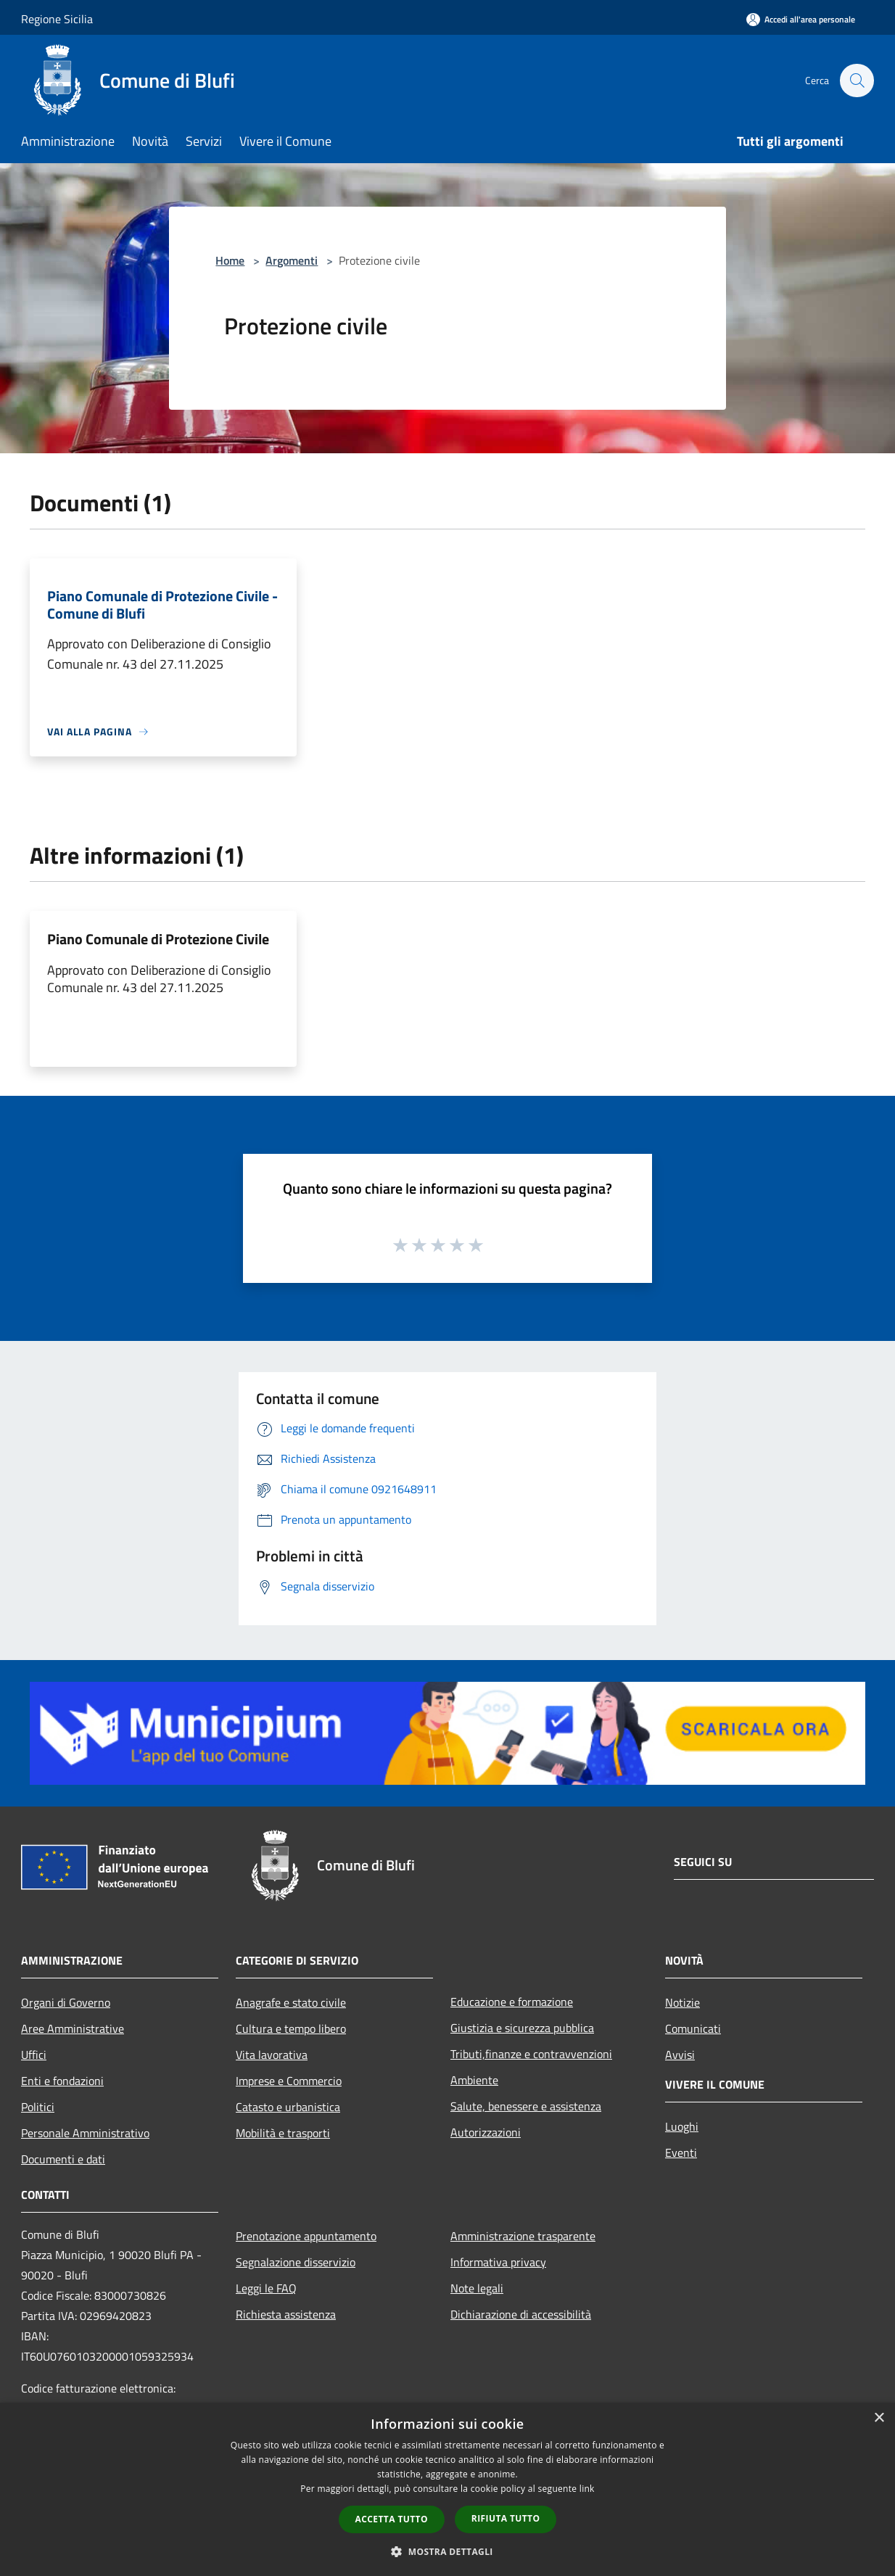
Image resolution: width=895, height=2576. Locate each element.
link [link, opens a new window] (587, 2488)
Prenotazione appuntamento (306, 2236)
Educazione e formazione (511, 2001)
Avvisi (680, 2054)
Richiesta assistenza (286, 2314)
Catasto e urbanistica (288, 2106)
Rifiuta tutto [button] (505, 2518)
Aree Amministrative (72, 2028)
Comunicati (693, 2028)
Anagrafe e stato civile (291, 2002)
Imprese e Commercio (289, 2080)
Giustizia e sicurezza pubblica (522, 2027)
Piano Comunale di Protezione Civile (158, 939)
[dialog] (447, 2489)
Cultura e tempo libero (291, 2028)
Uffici (33, 2054)
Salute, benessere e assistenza (525, 2106)
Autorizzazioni (485, 2132)
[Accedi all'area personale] (800, 19)
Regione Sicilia (57, 19)
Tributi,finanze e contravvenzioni (531, 2054)
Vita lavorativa (272, 2054)
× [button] (878, 2418)
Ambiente (474, 2080)
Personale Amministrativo (85, 2133)
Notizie (682, 2002)
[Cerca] (856, 80)
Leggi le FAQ (266, 2288)
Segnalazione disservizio (295, 2262)
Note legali (476, 2288)
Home (229, 260)
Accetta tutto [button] (391, 2519)
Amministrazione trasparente (522, 2236)
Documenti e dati (63, 2159)
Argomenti (291, 260)
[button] (447, 2551)
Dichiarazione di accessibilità (520, 2314)
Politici (37, 2106)
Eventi (681, 2152)
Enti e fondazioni (62, 2080)
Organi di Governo (65, 2002)
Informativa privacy (498, 2262)
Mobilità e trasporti (283, 2133)
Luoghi (681, 2126)
